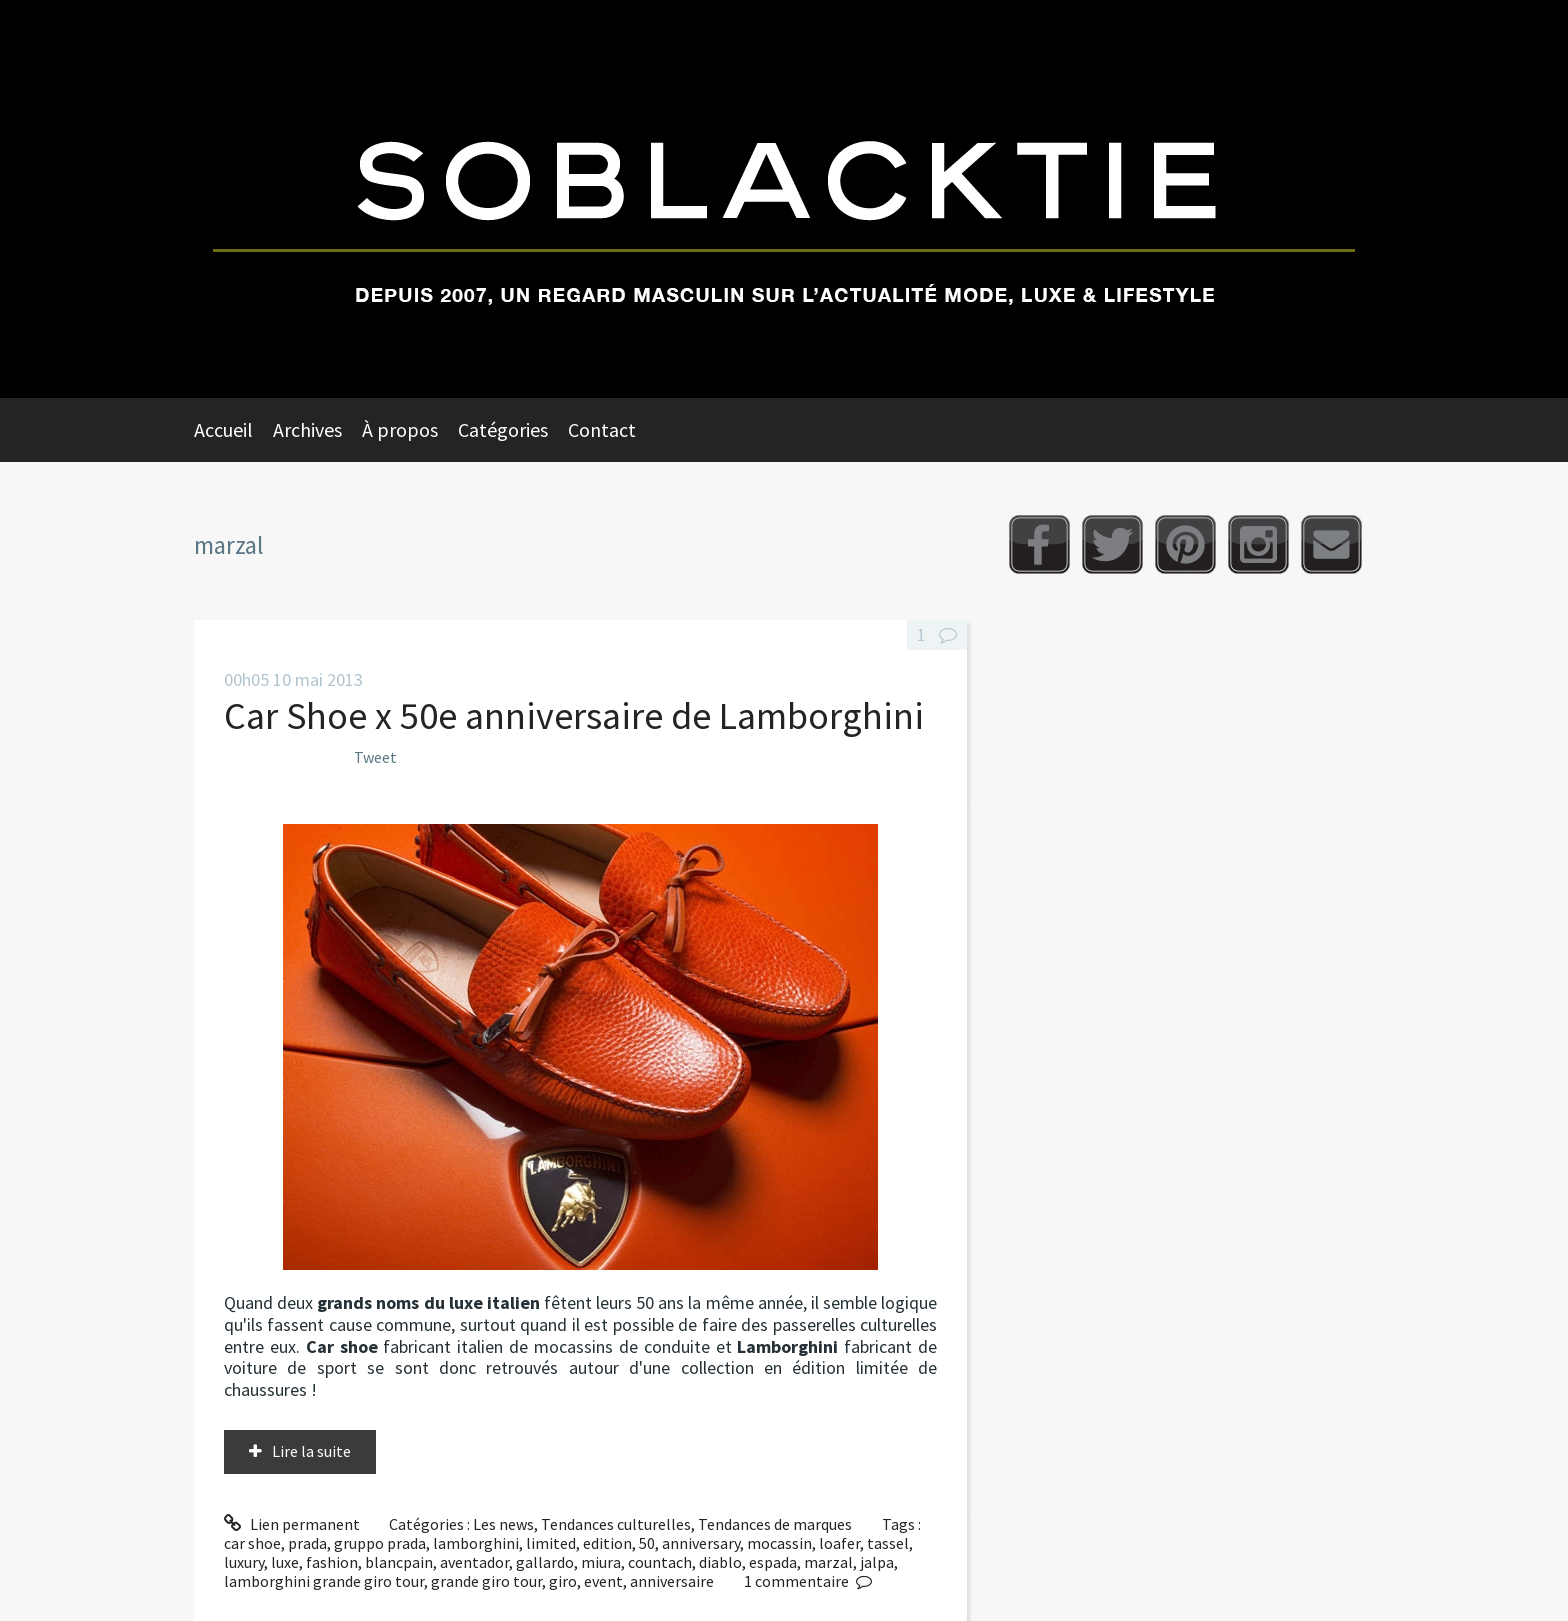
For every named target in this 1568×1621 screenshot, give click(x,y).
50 (647, 1543)
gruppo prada (380, 1543)
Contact (602, 429)
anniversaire (672, 1581)
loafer (839, 1543)
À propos (400, 429)
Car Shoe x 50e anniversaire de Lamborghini (574, 715)
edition (607, 1543)
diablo (720, 1562)
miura (601, 1562)
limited (551, 1543)
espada (773, 1562)
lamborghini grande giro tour (324, 1581)
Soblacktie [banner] (784, 199)
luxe (285, 1562)
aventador (474, 1562)
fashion (332, 1562)
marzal (828, 1562)
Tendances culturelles (616, 1524)
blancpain (399, 1562)
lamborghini (476, 1543)
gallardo (545, 1562)
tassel (888, 1543)
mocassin (779, 1543)
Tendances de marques (775, 1524)
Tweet (375, 757)
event (603, 1581)
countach (660, 1562)
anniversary (701, 1543)
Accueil (223, 429)
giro (563, 1581)
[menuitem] (233, 430)
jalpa (877, 1562)
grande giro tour (486, 1581)
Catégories (503, 429)
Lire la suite (311, 1451)
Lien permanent (292, 1524)
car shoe (252, 1543)
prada (307, 1543)
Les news (503, 1524)
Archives (307, 429)
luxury (244, 1562)
